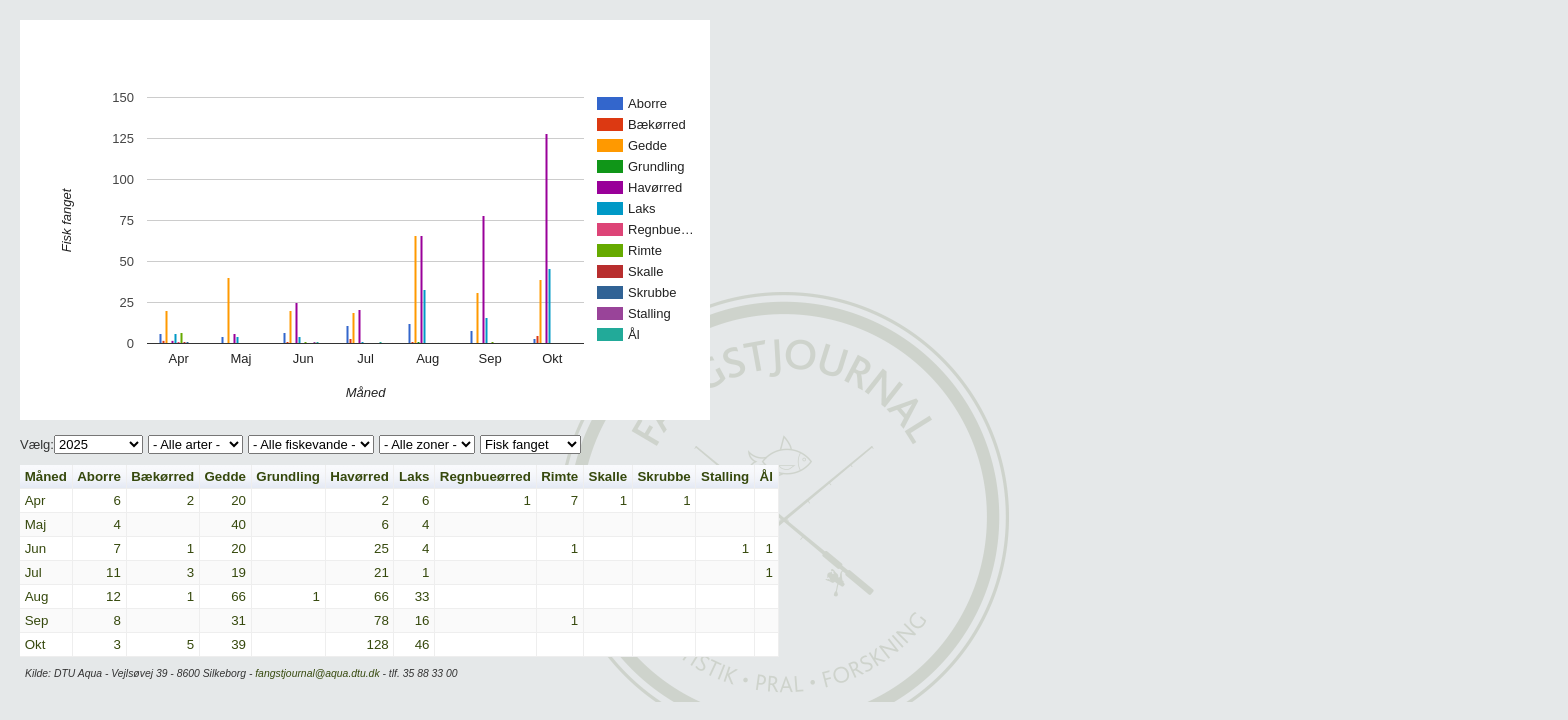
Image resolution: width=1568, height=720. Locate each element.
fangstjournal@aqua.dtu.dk (317, 673)
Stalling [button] (725, 476)
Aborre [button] (99, 476)
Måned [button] (46, 476)
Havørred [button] (359, 476)
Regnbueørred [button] (485, 476)
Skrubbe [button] (663, 476)
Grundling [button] (288, 476)
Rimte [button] (559, 476)
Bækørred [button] (162, 476)
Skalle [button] (608, 476)
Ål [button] (766, 476)
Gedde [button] (224, 476)
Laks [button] (414, 476)
